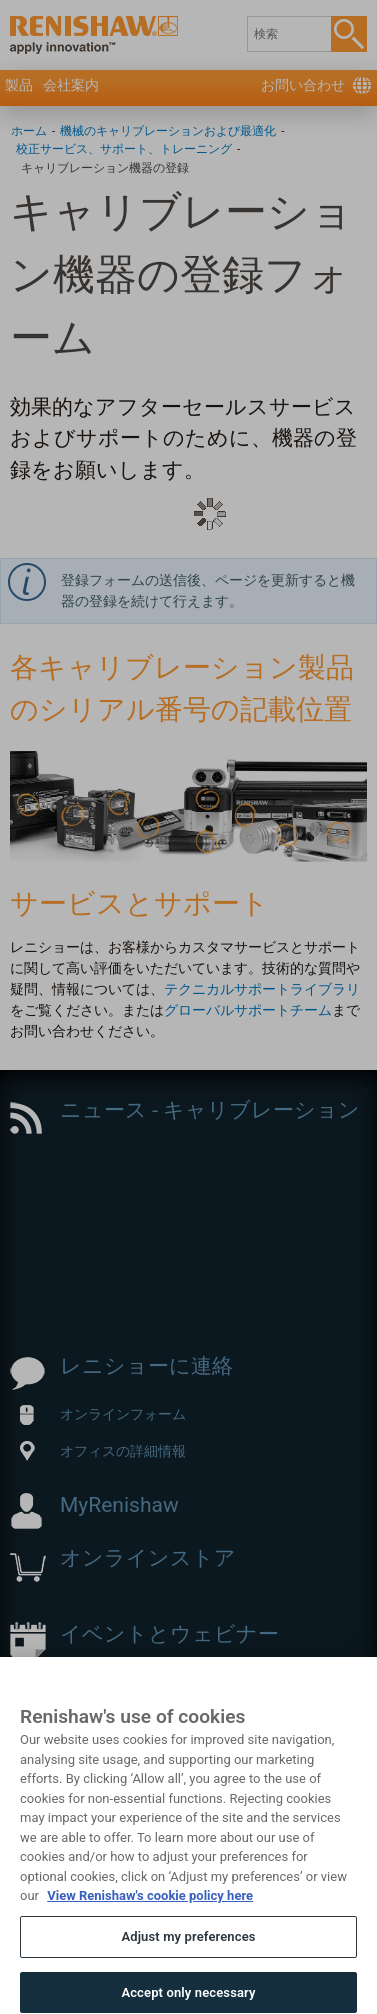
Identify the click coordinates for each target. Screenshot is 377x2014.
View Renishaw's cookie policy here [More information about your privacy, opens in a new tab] (150, 1926)
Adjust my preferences (188, 1966)
